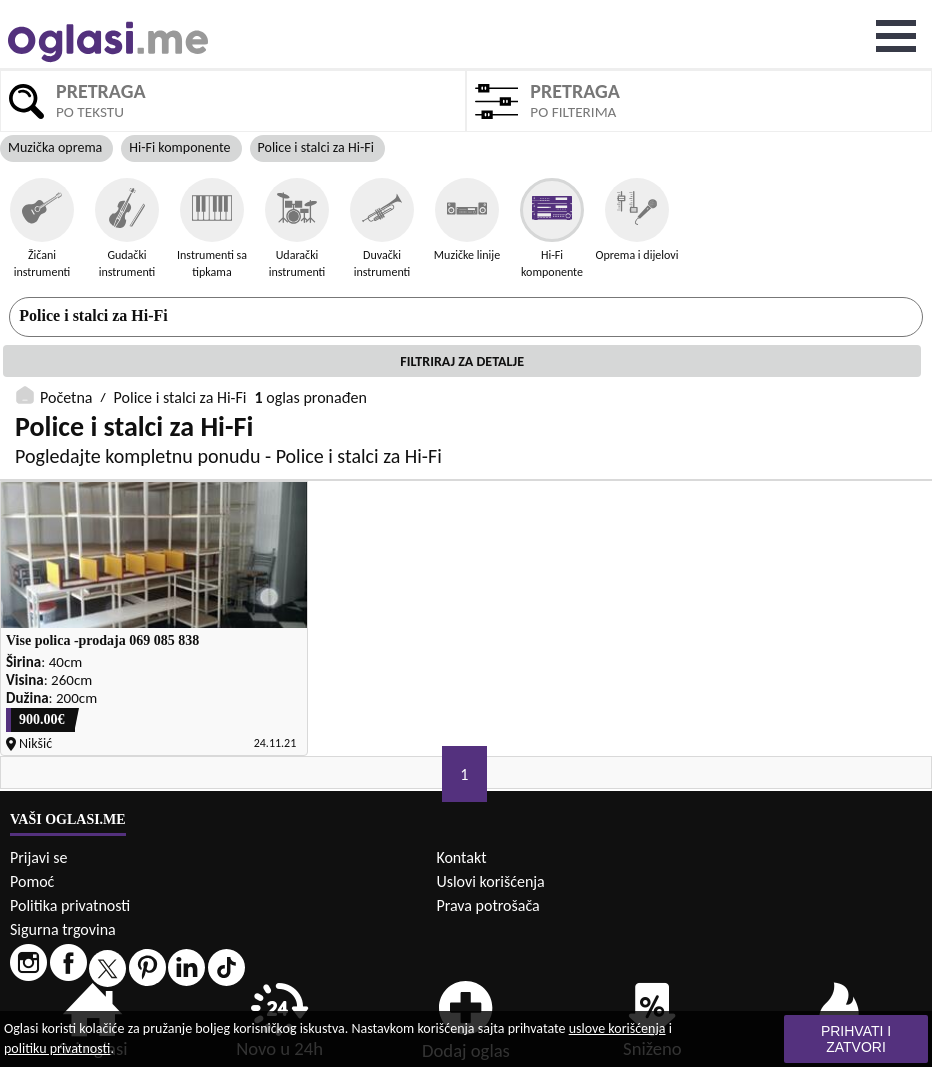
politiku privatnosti (57, 1048)
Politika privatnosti (70, 905)
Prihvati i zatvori (856, 1039)
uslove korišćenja (617, 1028)
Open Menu (896, 36)
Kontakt (461, 857)
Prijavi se (38, 857)
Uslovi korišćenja (490, 881)
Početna (66, 397)
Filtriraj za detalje (462, 361)
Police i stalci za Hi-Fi (93, 315)
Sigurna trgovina (63, 929)
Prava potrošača (487, 905)
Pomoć (32, 881)
